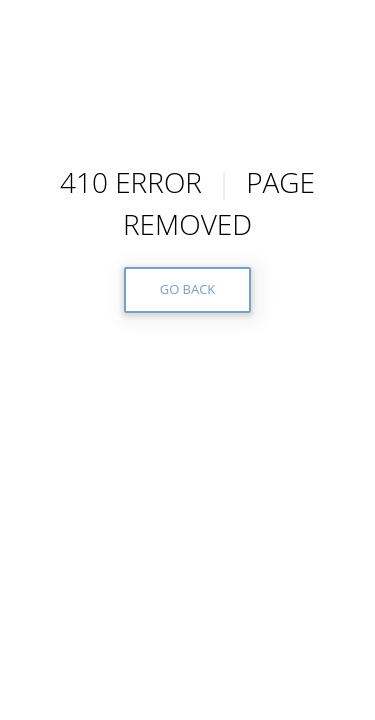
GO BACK (188, 289)
